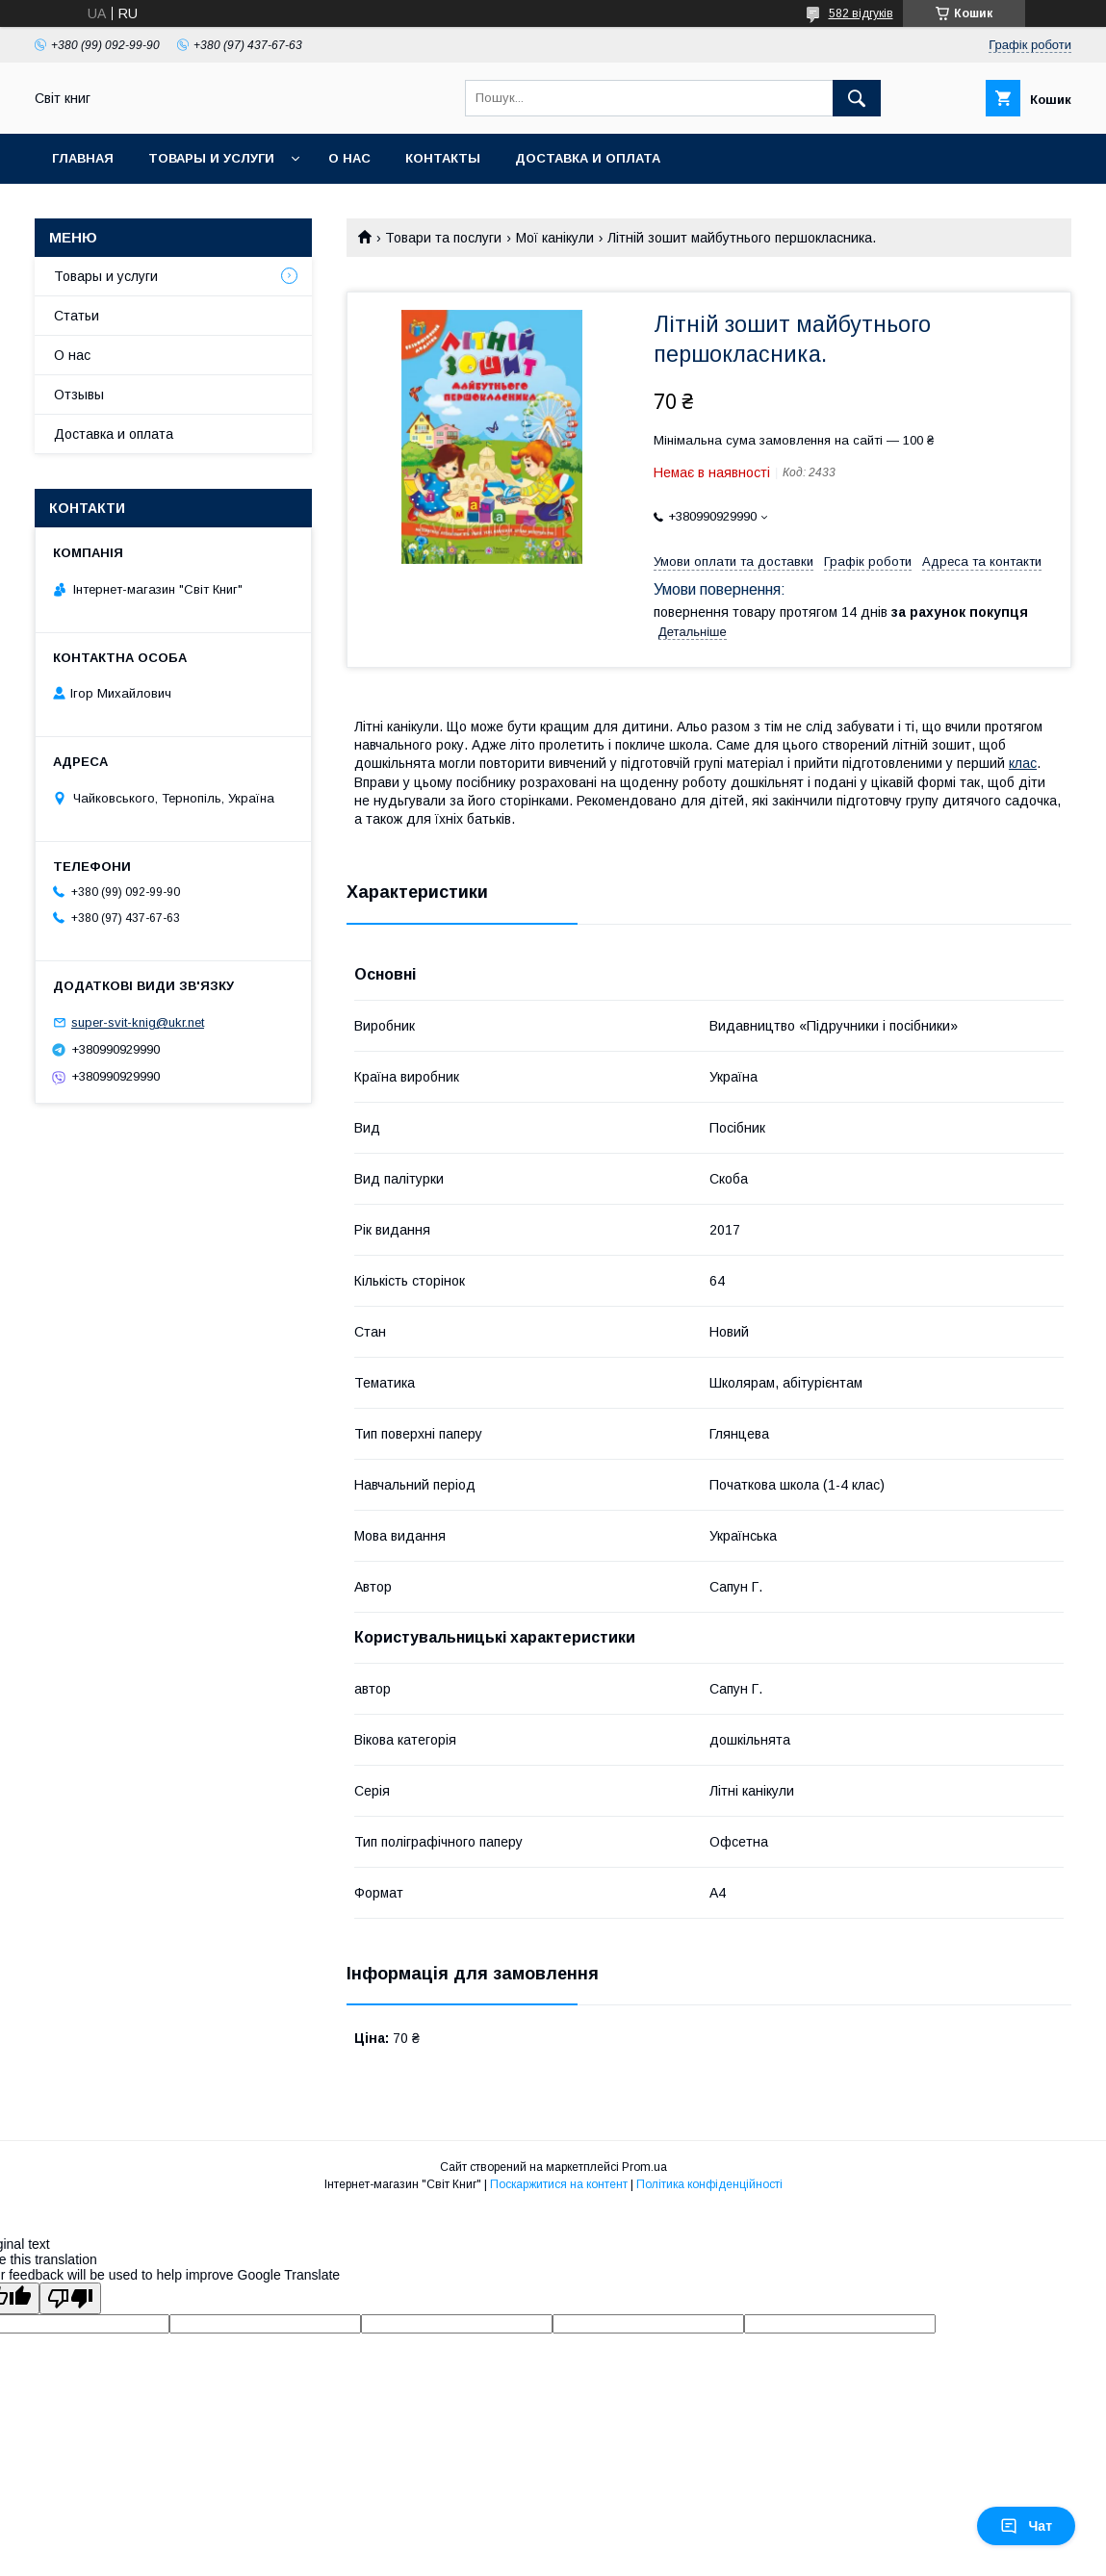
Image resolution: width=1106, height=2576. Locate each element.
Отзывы (79, 394)
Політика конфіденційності (709, 2184)
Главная (83, 158)
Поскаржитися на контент (559, 2184)
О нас (349, 158)
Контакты (442, 158)
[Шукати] (857, 98)
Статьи (76, 315)
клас (1023, 763)
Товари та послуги (443, 237)
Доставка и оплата (587, 158)
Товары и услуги (211, 158)
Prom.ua (644, 2167)
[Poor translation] (70, 2298)
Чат (1026, 2526)
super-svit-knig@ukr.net (137, 1022)
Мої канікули (555, 237)
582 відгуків (861, 13)
